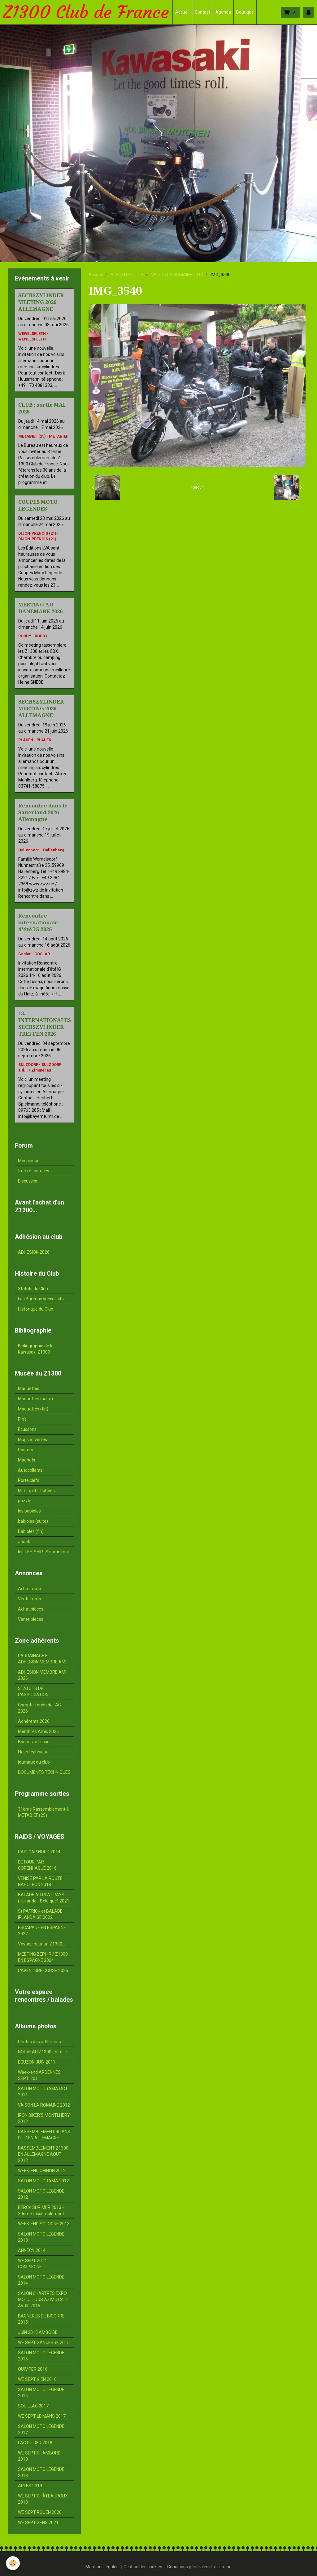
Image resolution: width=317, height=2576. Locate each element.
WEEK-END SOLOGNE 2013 (44, 2223)
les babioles (29, 1510)
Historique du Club (35, 1309)
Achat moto (29, 1588)
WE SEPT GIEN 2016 (37, 2379)
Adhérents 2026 (34, 1721)
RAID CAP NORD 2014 (39, 1851)
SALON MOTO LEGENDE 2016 (41, 2392)
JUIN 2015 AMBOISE (38, 2332)
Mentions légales (102, 2566)
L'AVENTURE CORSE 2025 (43, 1970)
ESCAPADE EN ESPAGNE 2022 (42, 1930)
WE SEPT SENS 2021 (38, 2522)
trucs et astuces (33, 1170)
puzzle (24, 1500)
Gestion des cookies (143, 2566)
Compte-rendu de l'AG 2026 (39, 1708)
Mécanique (29, 1160)
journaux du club (34, 1762)
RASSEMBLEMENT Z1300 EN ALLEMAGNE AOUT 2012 (43, 2154)
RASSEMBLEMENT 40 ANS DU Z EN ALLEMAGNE (44, 2134)
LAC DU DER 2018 (35, 2442)
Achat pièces (30, 1609)
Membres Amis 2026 (38, 1731)
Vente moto (29, 1598)
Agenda (223, 12)
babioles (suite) (33, 1521)
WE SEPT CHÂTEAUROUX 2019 (43, 2499)
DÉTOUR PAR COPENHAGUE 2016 (37, 1865)
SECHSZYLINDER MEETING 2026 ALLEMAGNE (41, 302)
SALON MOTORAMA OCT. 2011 (43, 2091)
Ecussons (27, 1429)
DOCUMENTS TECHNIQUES (44, 1772)
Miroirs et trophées (36, 1490)
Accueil (182, 12)
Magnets (26, 1459)
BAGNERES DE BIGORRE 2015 (41, 2319)
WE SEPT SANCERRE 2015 (44, 2342)
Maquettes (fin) (33, 1408)
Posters (25, 1449)
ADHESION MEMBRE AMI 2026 (42, 1675)
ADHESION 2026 (34, 1252)
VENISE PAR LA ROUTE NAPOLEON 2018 (40, 1881)
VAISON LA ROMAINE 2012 (177, 274)
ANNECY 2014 (32, 2250)
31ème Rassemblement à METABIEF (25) (43, 1812)
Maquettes (28, 1388)
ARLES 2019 (30, 2485)
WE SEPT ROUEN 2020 (40, 2512)
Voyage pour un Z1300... (41, 1943)
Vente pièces (30, 1619)
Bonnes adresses (35, 1741)
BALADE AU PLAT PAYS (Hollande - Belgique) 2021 (43, 1897)
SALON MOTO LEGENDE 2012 (41, 2194)
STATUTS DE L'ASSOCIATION (33, 1691)
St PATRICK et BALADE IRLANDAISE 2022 (40, 1914)
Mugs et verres (32, 1439)
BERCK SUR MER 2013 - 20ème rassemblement (41, 2210)
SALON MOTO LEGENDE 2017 (41, 2429)
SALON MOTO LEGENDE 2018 (41, 2472)
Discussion (28, 1181)
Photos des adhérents (39, 2041)
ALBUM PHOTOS (127, 274)
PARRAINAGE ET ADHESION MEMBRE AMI (42, 1658)
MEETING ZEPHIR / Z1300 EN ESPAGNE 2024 (43, 1957)
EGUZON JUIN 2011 (36, 2062)
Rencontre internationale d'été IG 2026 (38, 922)
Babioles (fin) (31, 1531)
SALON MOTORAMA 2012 (43, 2180)
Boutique (245, 12)
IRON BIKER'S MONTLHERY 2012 (44, 2118)
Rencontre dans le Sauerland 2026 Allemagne (42, 812)
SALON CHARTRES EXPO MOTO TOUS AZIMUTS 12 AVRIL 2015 (43, 2299)
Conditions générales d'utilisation (199, 2566)
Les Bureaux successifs (41, 1298)
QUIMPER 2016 (32, 2369)
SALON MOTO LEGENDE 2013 (41, 2237)
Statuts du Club (33, 1288)
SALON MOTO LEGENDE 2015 (41, 2355)
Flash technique (33, 1751)
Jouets (25, 1541)
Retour (197, 487)
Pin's (22, 1419)
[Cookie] (13, 2563)
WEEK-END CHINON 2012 (42, 2170)
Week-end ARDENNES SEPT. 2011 (39, 2075)
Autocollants (30, 1470)
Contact (202, 12)
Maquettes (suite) (35, 1398)
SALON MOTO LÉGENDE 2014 (41, 2280)
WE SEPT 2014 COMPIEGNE (32, 2263)
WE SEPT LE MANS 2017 (42, 2416)
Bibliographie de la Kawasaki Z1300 (36, 1348)
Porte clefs (28, 1480)
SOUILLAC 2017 (33, 2405)
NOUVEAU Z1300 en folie (42, 2051)
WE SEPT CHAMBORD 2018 (39, 2456)
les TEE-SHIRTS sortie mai (43, 1551)
